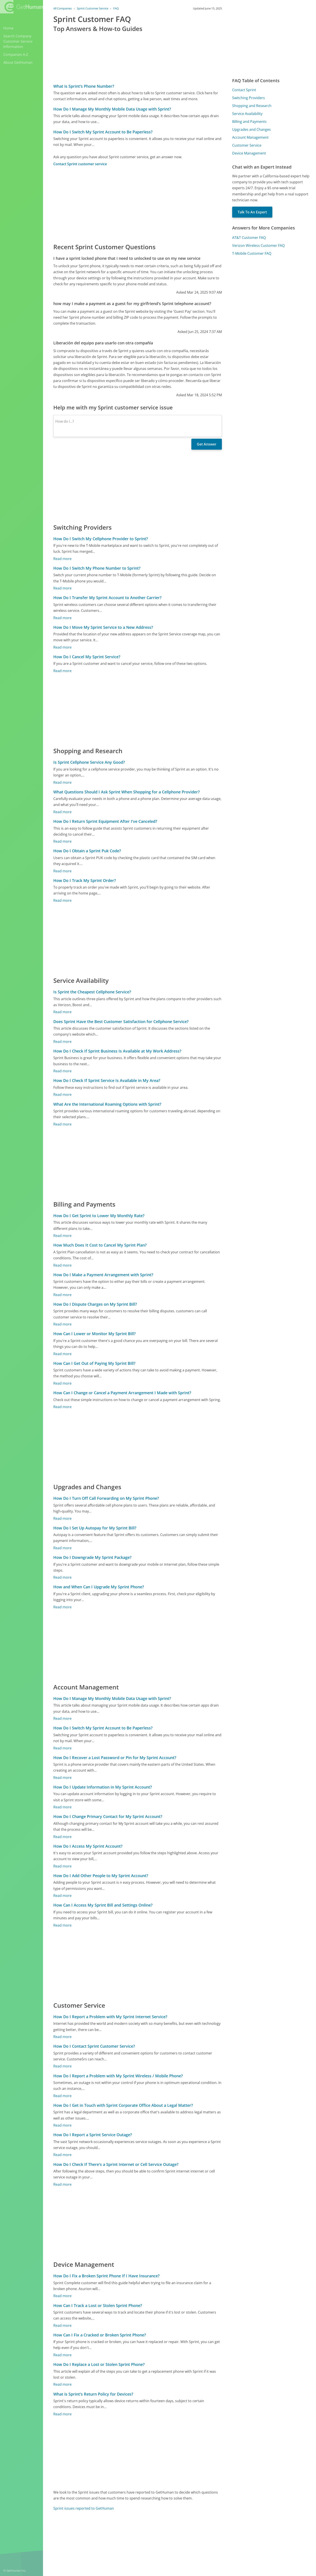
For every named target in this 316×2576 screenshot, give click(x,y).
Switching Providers (248, 97)
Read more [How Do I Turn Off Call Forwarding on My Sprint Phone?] (62, 1518)
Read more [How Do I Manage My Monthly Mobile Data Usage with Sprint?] (62, 1718)
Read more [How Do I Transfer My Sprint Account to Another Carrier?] (62, 617)
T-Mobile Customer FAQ (251, 253)
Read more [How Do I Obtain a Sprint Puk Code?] (62, 871)
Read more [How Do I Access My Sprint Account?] (62, 1866)
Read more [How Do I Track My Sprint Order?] (62, 900)
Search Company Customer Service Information (17, 41)
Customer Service (246, 145)
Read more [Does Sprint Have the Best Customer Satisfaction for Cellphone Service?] (62, 1041)
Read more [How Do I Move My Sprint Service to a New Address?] (62, 647)
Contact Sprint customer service (80, 164)
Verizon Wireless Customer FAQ (258, 245)
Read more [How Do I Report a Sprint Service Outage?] (62, 2154)
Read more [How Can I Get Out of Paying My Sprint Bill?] (62, 1383)
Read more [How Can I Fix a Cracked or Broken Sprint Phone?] (62, 2354)
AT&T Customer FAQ (249, 237)
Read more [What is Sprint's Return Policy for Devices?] (62, 2414)
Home (8, 28)
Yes (188, 2540)
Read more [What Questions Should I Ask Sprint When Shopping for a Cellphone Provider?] (62, 811)
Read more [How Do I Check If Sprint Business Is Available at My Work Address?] (62, 1071)
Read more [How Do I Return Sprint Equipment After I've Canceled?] (62, 841)
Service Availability (247, 113)
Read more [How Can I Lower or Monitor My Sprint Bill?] (62, 1353)
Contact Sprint (244, 89)
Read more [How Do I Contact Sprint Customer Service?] (62, 2066)
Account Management (250, 137)
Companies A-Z (15, 54)
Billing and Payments (249, 121)
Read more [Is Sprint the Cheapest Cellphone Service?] (62, 1011)
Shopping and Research (251, 105)
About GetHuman (17, 62)
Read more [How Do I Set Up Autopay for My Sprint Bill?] (62, 1547)
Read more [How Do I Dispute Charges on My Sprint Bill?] (62, 1324)
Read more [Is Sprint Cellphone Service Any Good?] (62, 782)
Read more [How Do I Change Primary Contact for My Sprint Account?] (62, 1836)
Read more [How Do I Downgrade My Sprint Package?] (62, 1577)
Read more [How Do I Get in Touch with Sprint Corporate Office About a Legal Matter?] (62, 2125)
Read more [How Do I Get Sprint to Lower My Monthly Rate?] (62, 1235)
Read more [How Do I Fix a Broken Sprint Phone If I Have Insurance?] (62, 2295)
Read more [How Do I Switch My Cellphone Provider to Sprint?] (62, 558)
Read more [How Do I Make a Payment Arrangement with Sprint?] (62, 1294)
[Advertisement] (137, 204)
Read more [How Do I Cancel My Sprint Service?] (62, 670)
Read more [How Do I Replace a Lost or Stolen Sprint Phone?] (62, 2384)
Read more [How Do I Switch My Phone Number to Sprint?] (62, 588)
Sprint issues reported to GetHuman (83, 2508)
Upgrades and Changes (251, 129)
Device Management (249, 153)
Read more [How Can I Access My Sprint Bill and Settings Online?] (62, 1925)
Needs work (204, 2540)
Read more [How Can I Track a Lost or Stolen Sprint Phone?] (62, 2325)
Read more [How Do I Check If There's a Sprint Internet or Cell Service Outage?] (62, 2184)
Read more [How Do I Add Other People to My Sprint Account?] (62, 1895)
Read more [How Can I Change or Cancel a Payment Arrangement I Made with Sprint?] (62, 1406)
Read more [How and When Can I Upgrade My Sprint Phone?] (62, 1607)
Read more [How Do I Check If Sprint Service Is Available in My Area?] (62, 1094)
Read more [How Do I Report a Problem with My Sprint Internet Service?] (62, 2036)
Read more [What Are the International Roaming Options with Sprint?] (62, 1124)
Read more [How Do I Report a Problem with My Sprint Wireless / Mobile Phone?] (62, 2095)
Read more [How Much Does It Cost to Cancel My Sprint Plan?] (62, 1265)
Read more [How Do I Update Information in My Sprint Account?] (62, 1807)
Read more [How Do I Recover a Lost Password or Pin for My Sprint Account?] (62, 1777)
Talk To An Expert (252, 212)
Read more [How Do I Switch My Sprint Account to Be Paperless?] (62, 1748)
